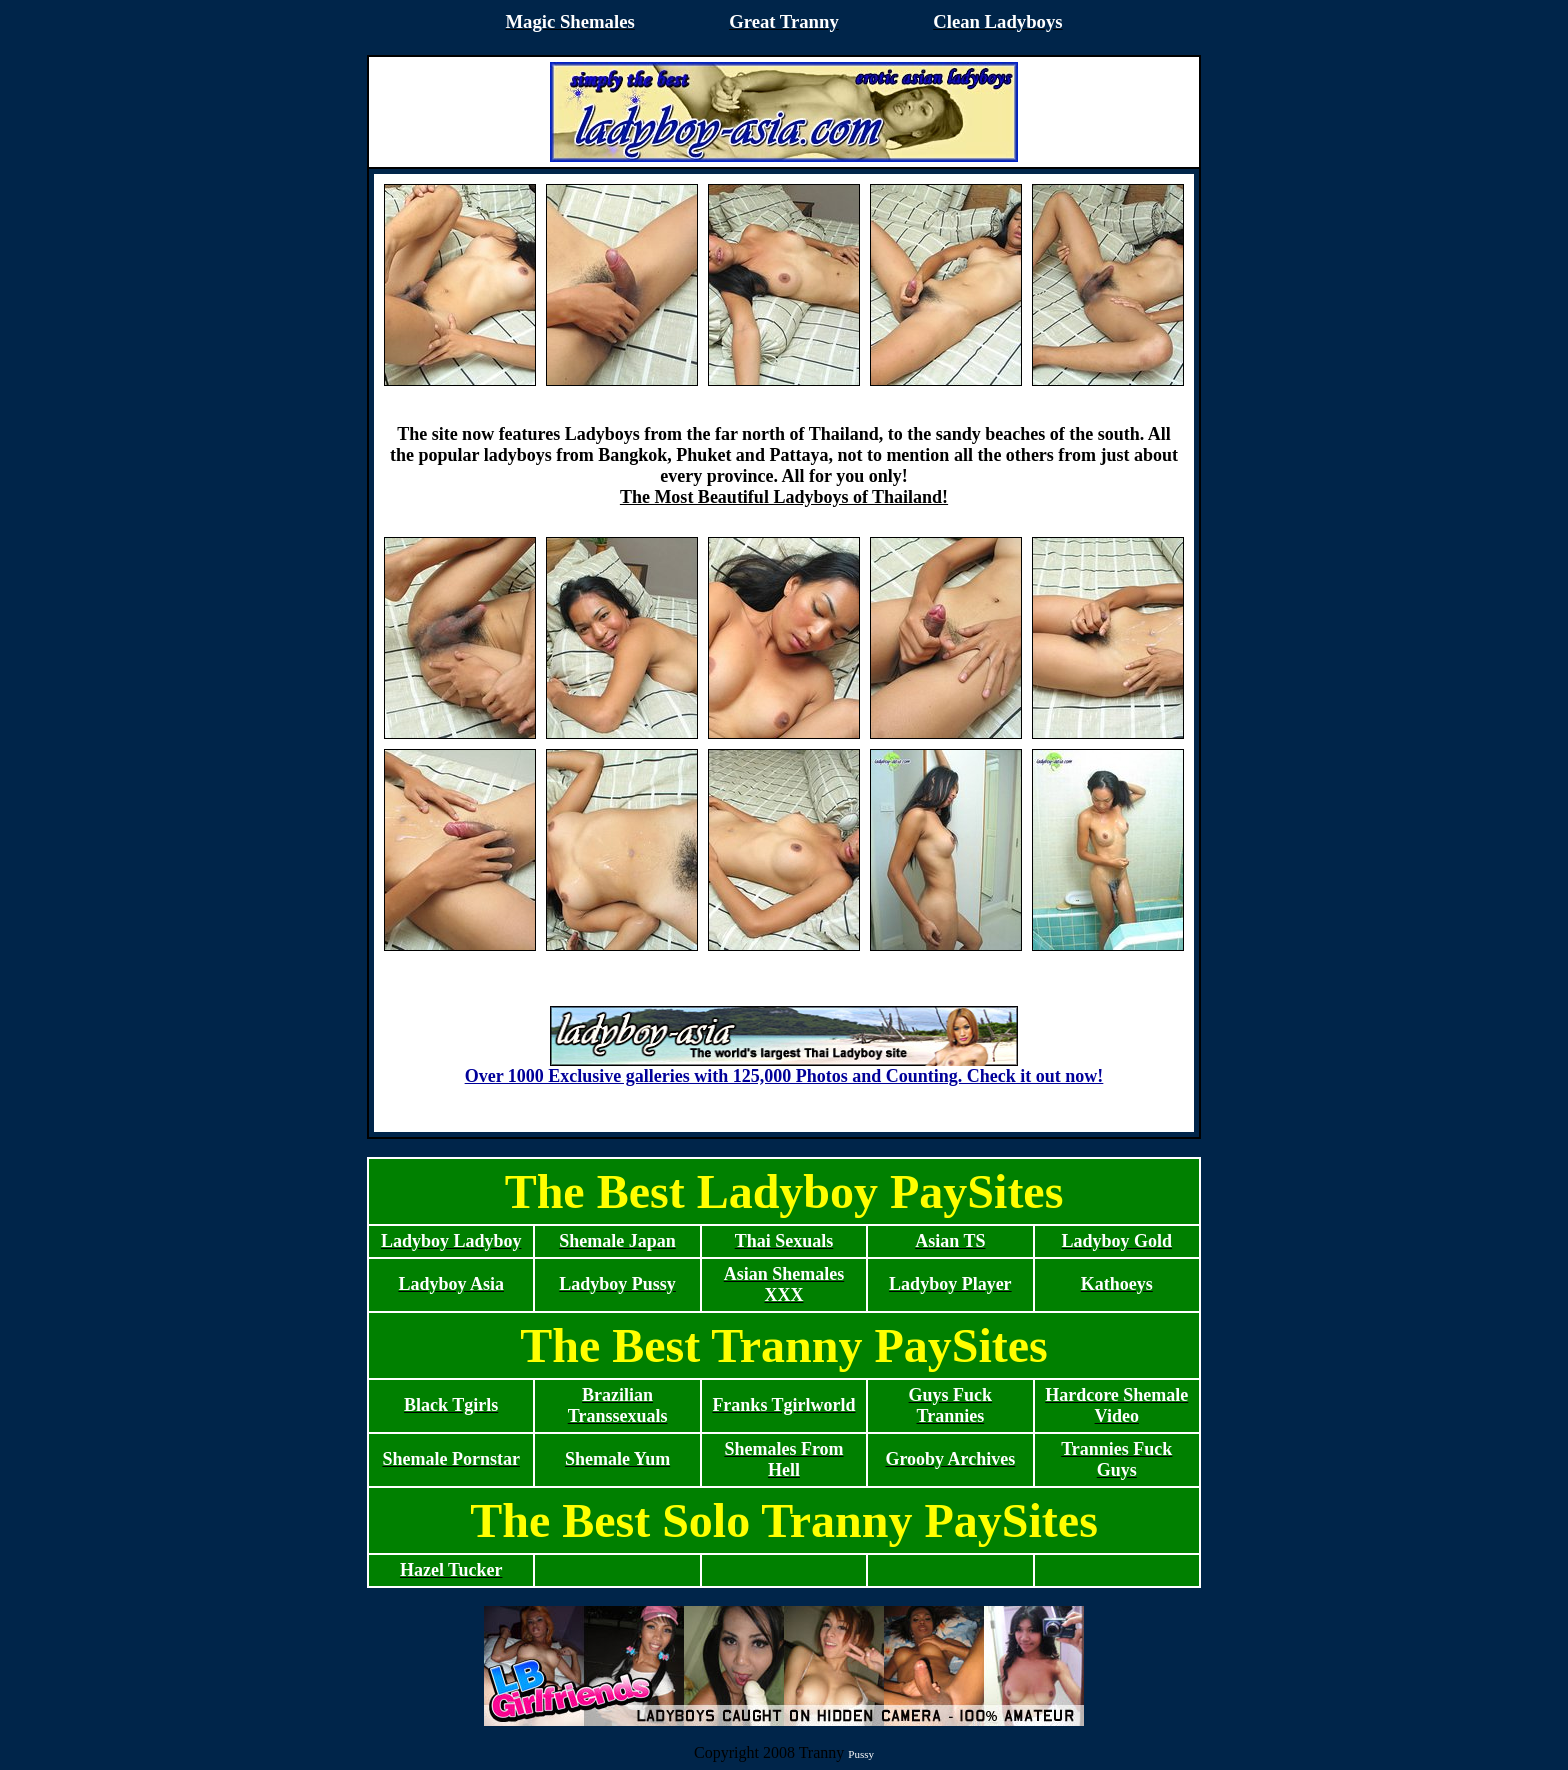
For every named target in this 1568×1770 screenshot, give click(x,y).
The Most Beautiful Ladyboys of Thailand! (784, 497)
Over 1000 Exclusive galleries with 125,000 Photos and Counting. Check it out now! (784, 1068)
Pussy (861, 1754)
